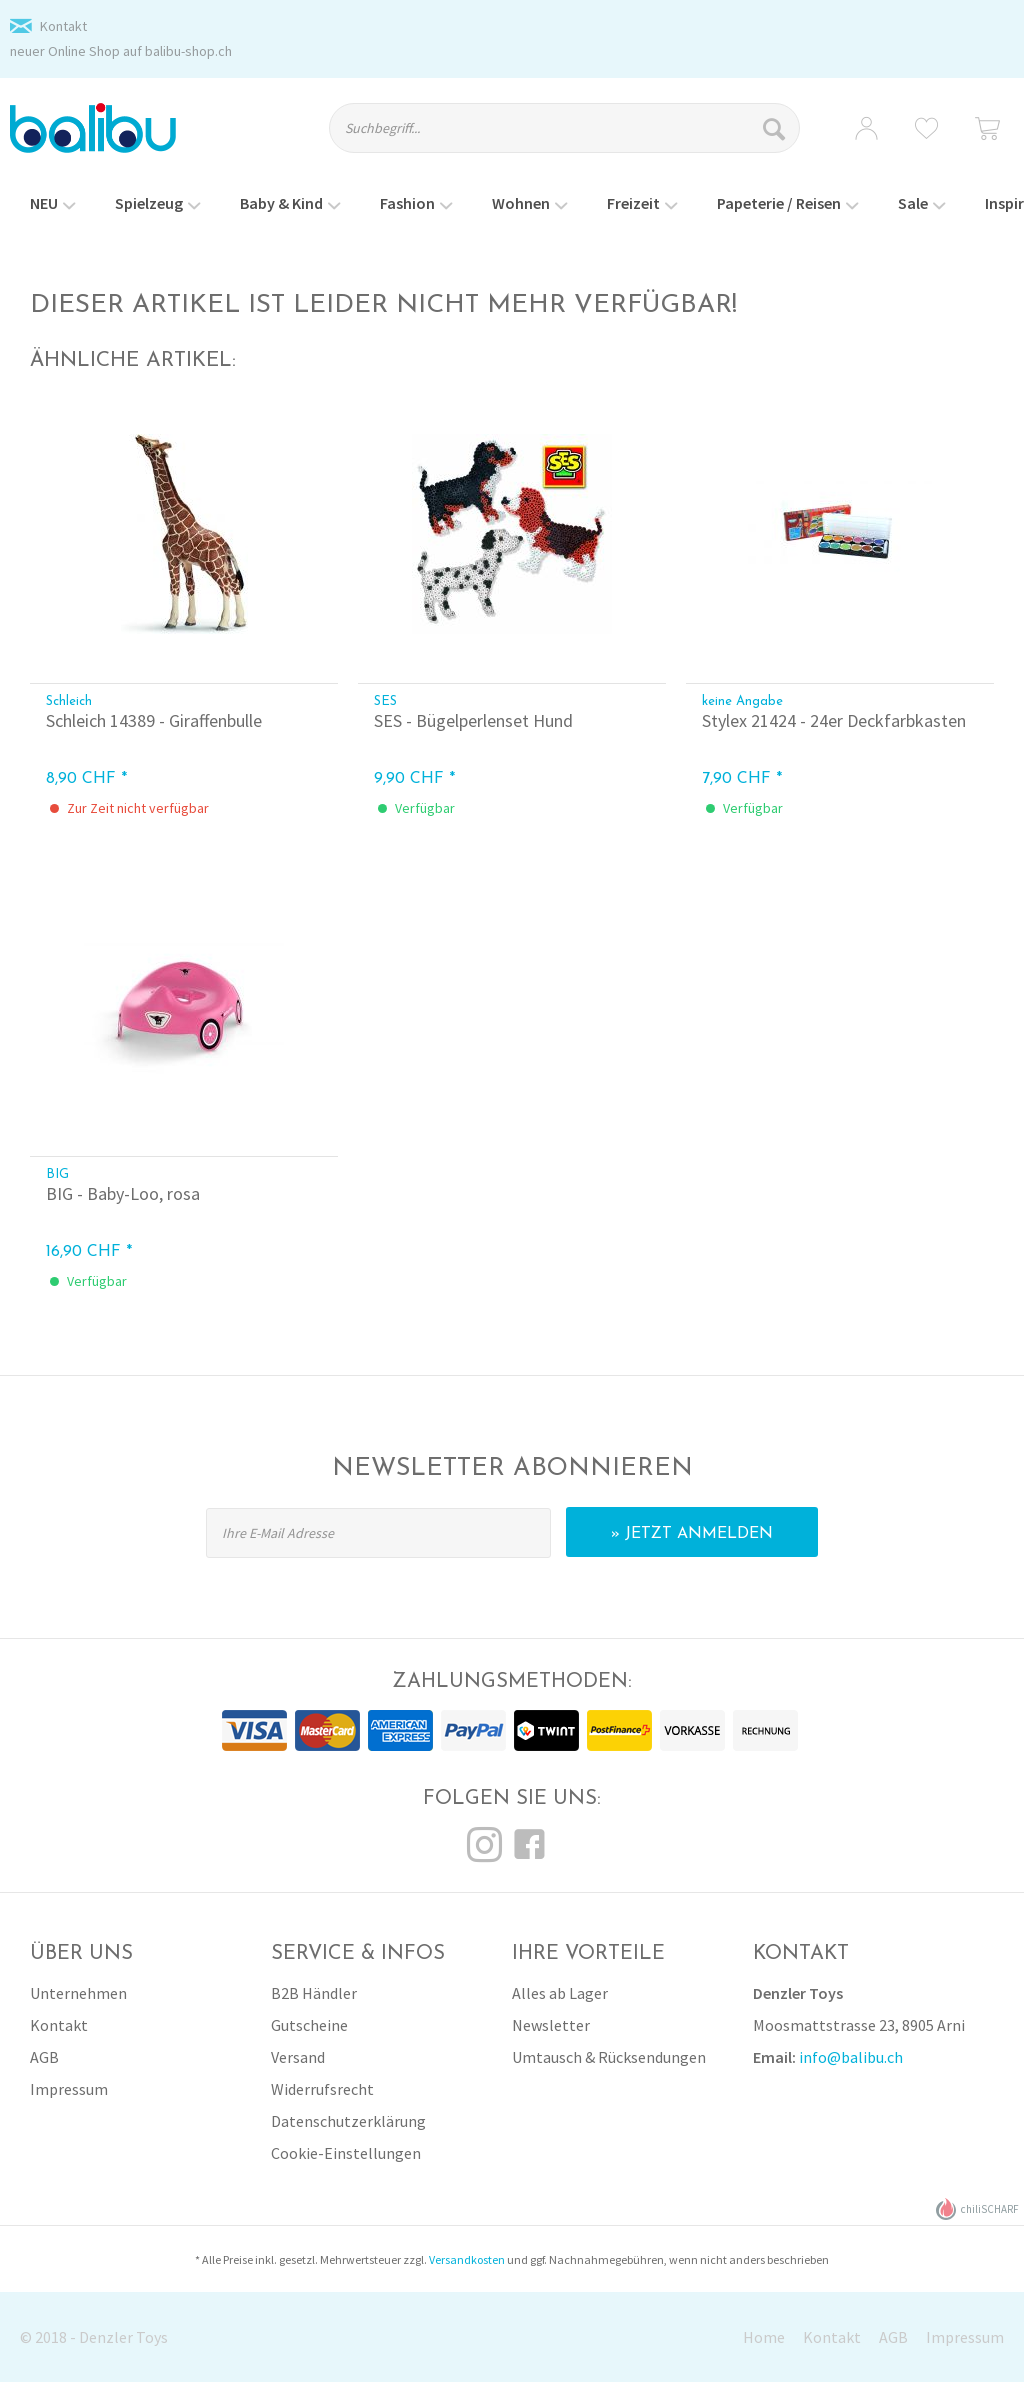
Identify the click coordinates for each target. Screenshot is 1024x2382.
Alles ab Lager (560, 1993)
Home (764, 2337)
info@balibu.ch (851, 2057)
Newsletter (551, 2025)
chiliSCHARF (977, 2209)
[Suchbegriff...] (564, 128)
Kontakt (63, 26)
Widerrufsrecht (322, 2089)
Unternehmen (78, 1993)
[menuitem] (579, 137)
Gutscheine (309, 2025)
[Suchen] (776, 128)
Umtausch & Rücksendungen (609, 2057)
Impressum (69, 2089)
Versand (298, 2057)
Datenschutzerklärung (348, 2121)
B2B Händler (314, 1993)
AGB (44, 2057)
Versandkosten (467, 2259)
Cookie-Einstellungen (346, 2153)
